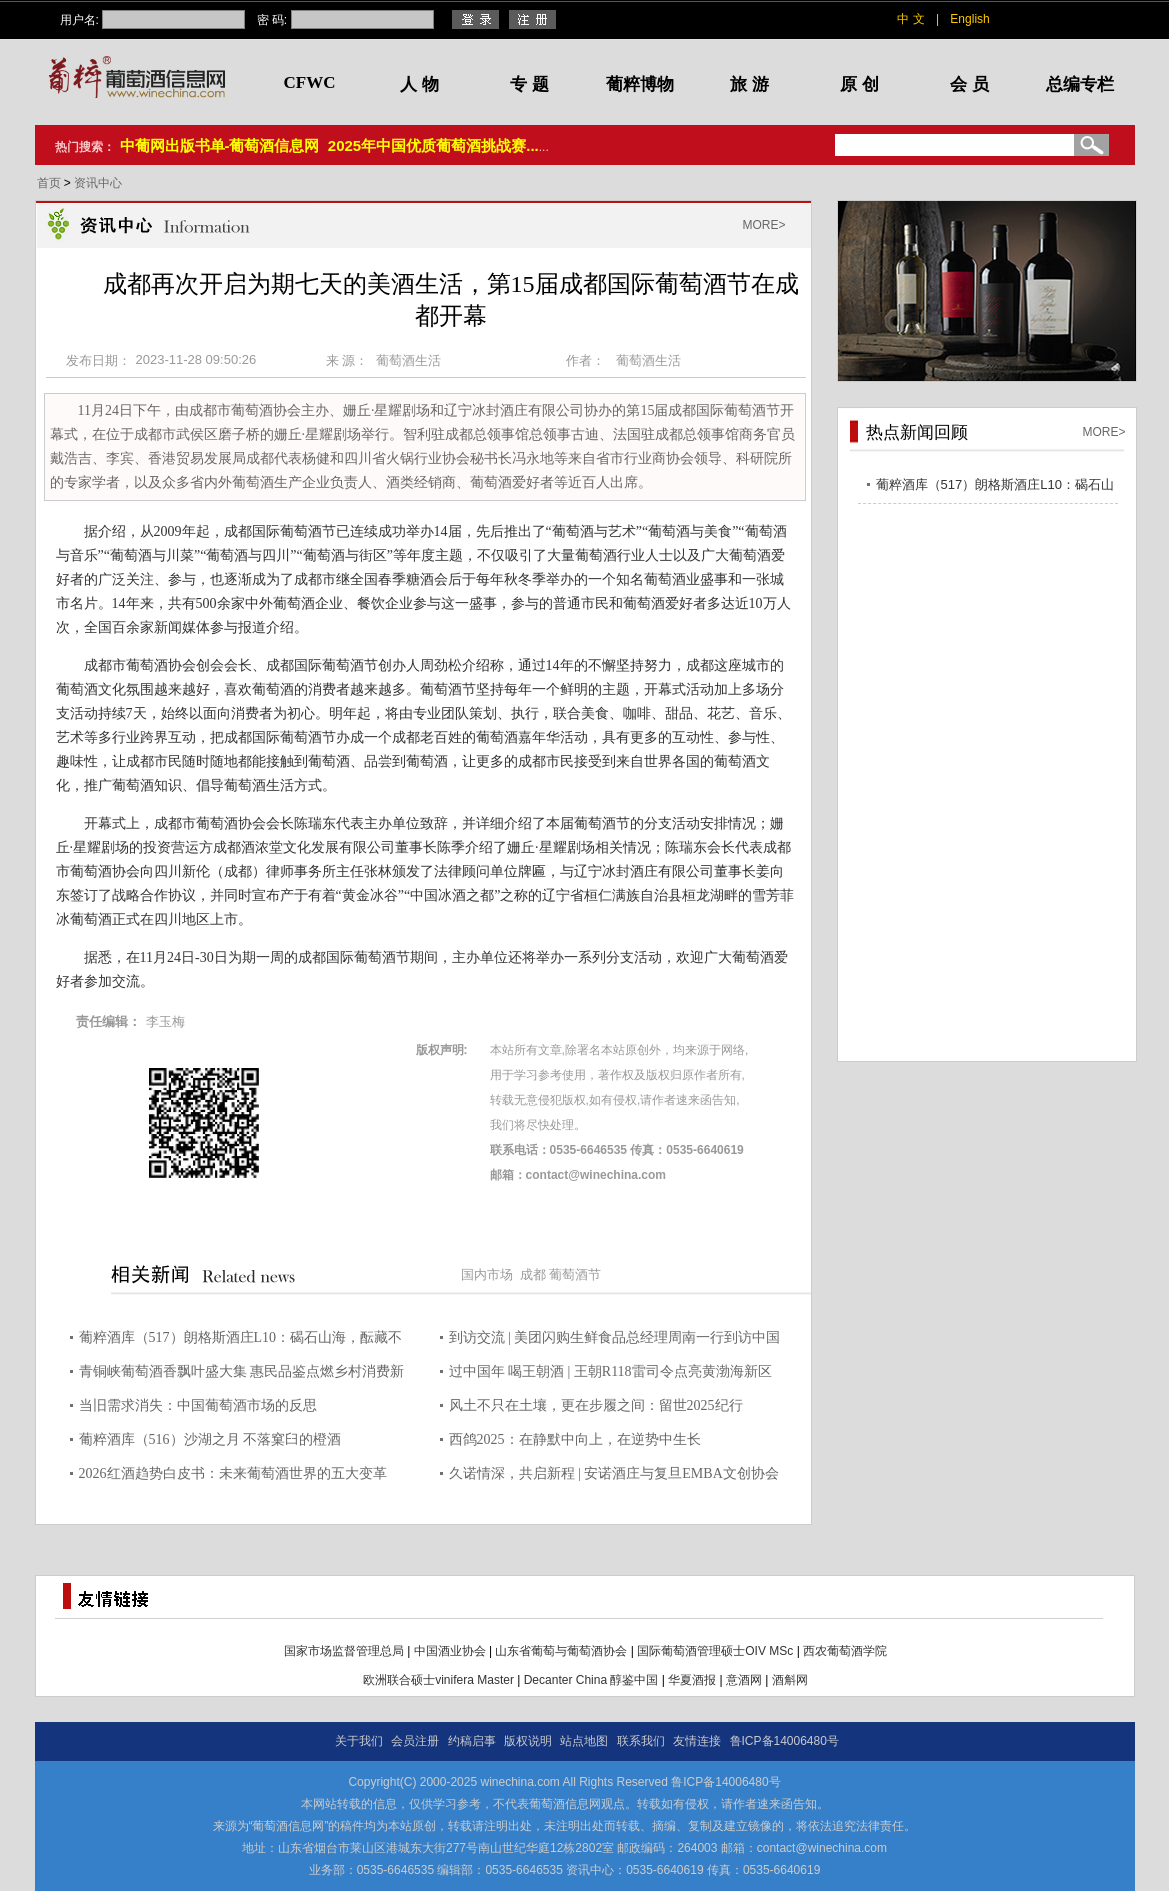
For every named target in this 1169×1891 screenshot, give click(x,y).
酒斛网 (790, 1680)
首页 (50, 183)
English (969, 19)
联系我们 (641, 1741)
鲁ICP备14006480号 (784, 1741)
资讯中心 (98, 183)
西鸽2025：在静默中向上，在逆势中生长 (575, 1439)
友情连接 (697, 1741)
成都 (533, 1274)
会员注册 (415, 1741)
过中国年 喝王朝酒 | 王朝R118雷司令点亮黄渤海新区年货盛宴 (610, 1374)
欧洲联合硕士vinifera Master (438, 1680)
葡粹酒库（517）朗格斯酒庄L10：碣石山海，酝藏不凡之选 (241, 1340)
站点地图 (584, 1741)
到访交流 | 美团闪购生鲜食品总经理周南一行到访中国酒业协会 (615, 1340)
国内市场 (487, 1274)
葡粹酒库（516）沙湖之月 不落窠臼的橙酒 (210, 1439)
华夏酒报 (692, 1680)
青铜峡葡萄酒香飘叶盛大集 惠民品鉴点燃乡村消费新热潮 (242, 1374)
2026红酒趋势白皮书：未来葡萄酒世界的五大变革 (233, 1473)
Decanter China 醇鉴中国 (591, 1680)
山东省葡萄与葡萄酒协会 (561, 1651)
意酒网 (744, 1680)
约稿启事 (472, 1741)
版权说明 (528, 1741)
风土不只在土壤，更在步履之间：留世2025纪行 (596, 1405)
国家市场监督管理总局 (344, 1651)
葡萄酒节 (575, 1274)
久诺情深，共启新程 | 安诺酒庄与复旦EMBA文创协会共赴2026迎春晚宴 (614, 1476)
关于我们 (359, 1741)
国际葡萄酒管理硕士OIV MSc (715, 1651)
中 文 (910, 19)
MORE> (763, 225)
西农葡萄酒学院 (845, 1651)
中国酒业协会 (450, 1651)
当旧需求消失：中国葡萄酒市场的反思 (198, 1405)
